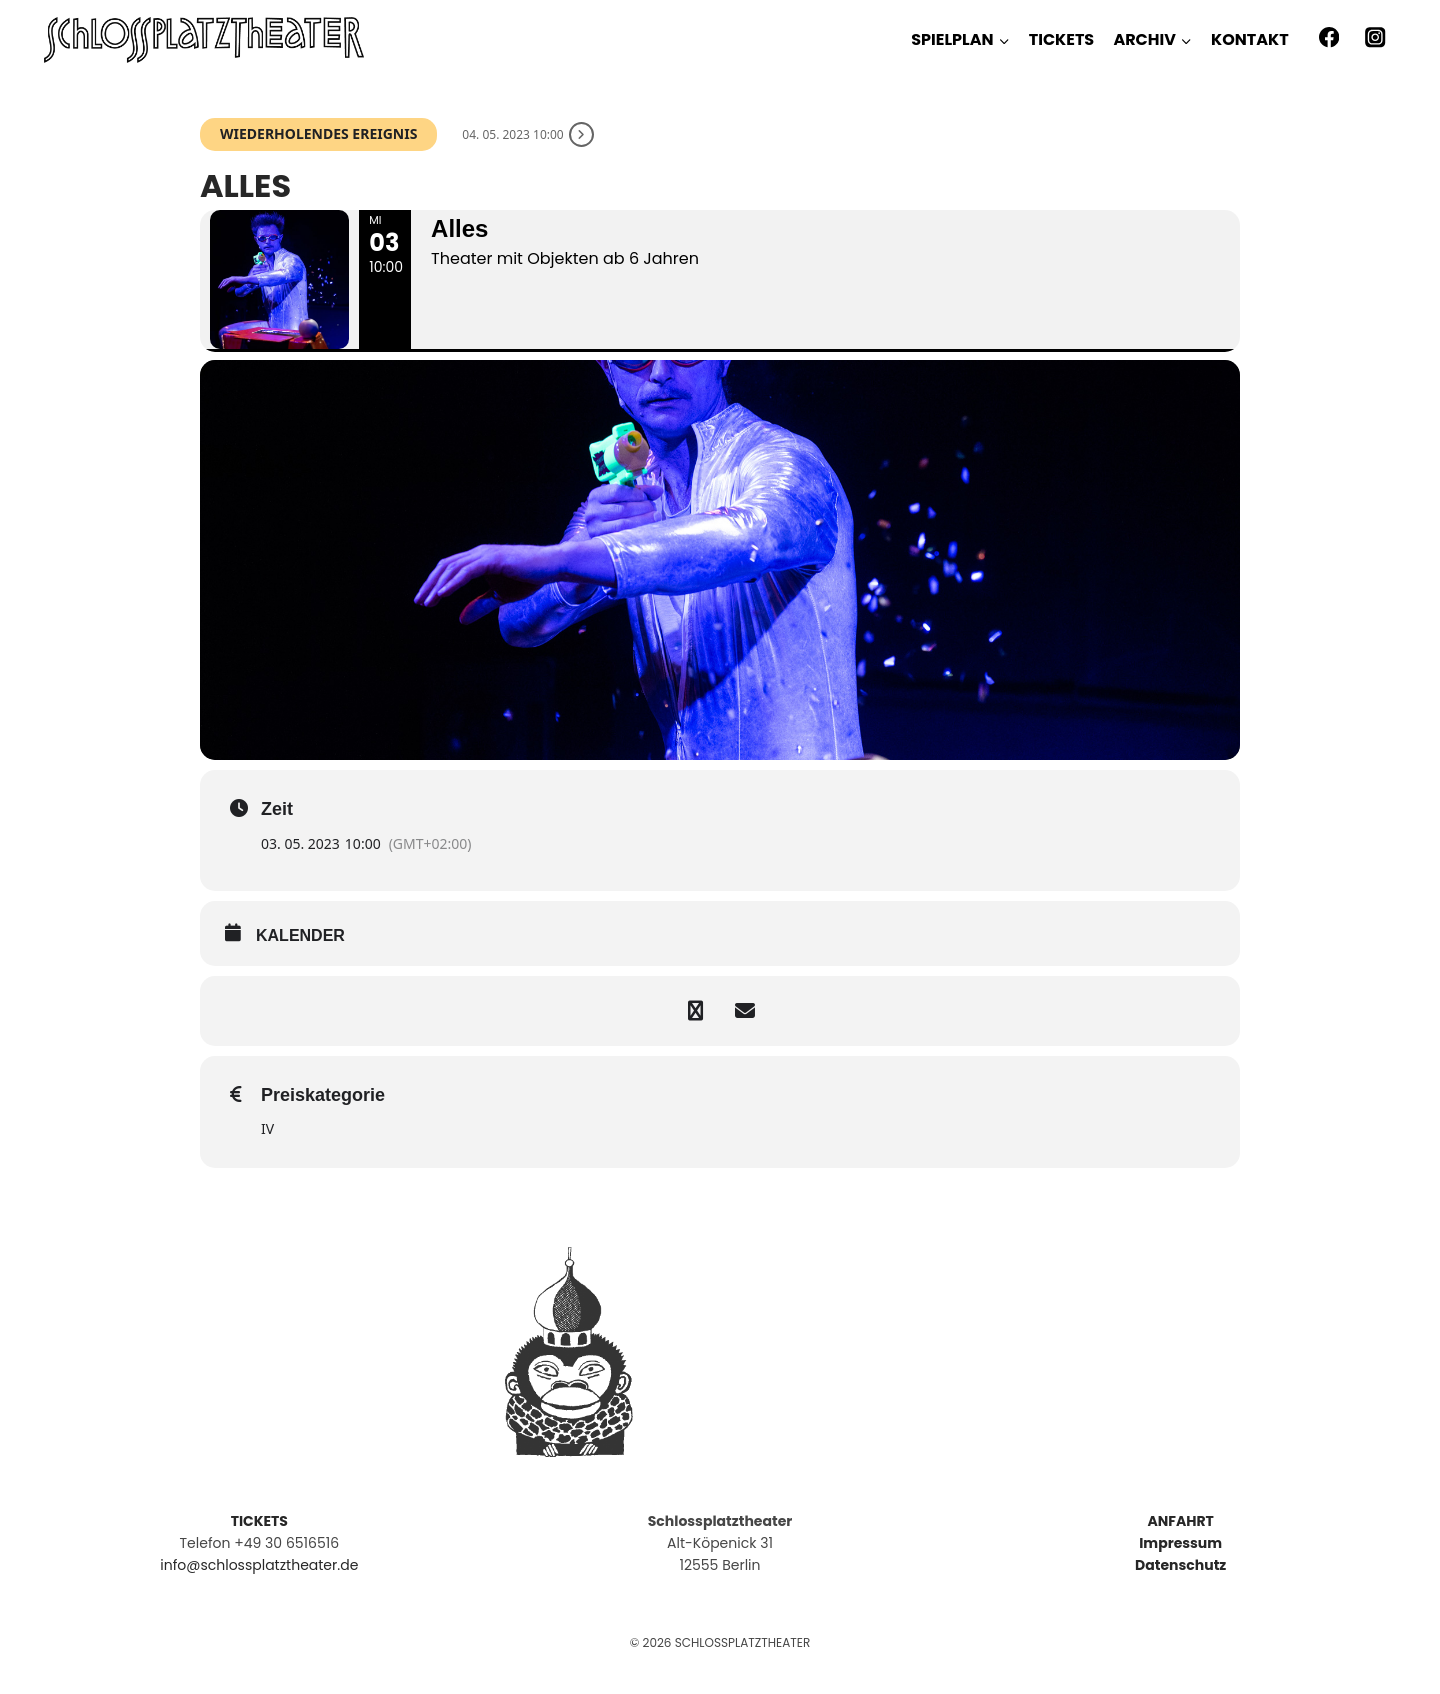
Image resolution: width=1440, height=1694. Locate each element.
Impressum (1180, 1543)
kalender (300, 935)
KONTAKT (1250, 39)
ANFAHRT (1180, 1521)
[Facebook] (1328, 37)
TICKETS (1061, 39)
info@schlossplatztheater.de (259, 1565)
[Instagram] (1375, 37)
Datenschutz (1180, 1565)
